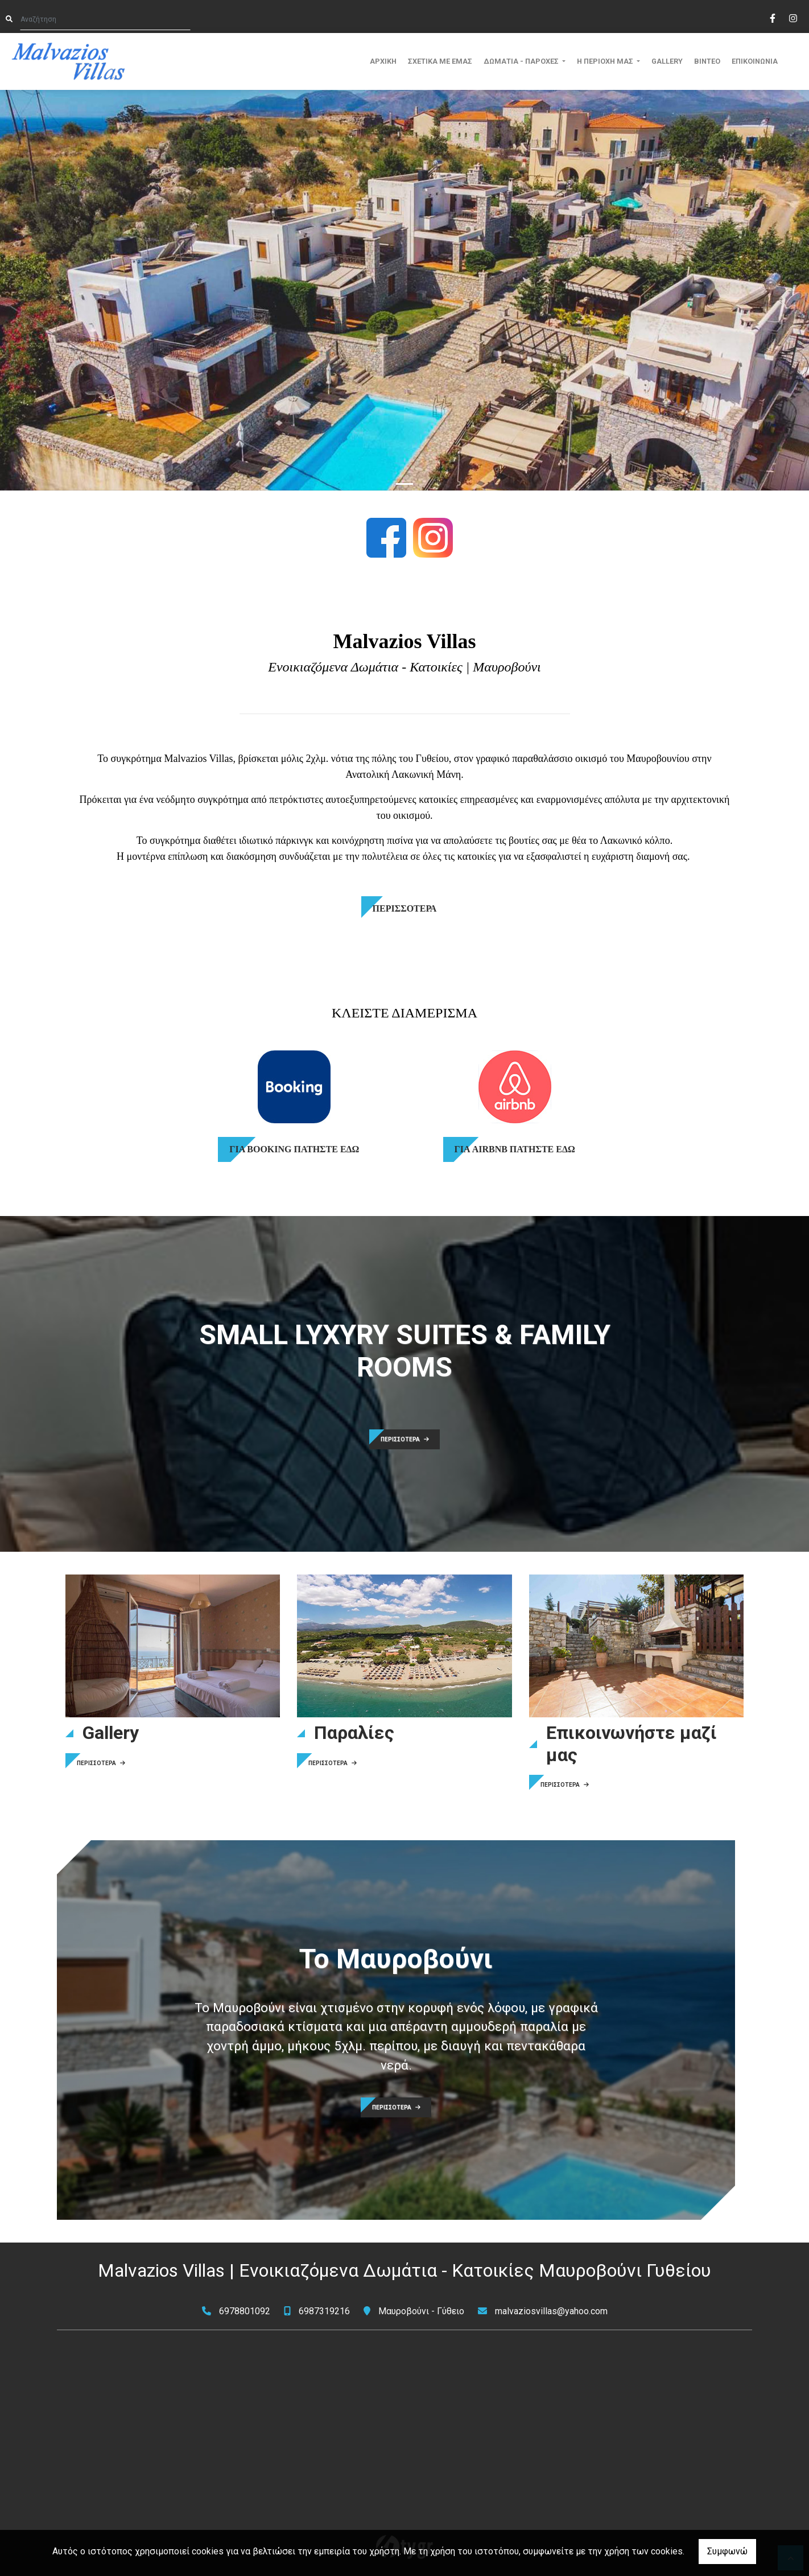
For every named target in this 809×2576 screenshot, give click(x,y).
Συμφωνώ (727, 2551)
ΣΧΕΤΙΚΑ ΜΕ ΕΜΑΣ (440, 61)
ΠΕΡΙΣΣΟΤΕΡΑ (405, 1439)
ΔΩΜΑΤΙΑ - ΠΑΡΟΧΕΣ (522, 61)
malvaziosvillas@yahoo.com (551, 2311)
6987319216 (324, 2311)
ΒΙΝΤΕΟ (707, 61)
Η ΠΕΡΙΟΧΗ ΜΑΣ (606, 61)
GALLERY (667, 61)
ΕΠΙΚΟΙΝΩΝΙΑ (755, 61)
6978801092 (244, 2311)
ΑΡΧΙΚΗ (383, 61)
